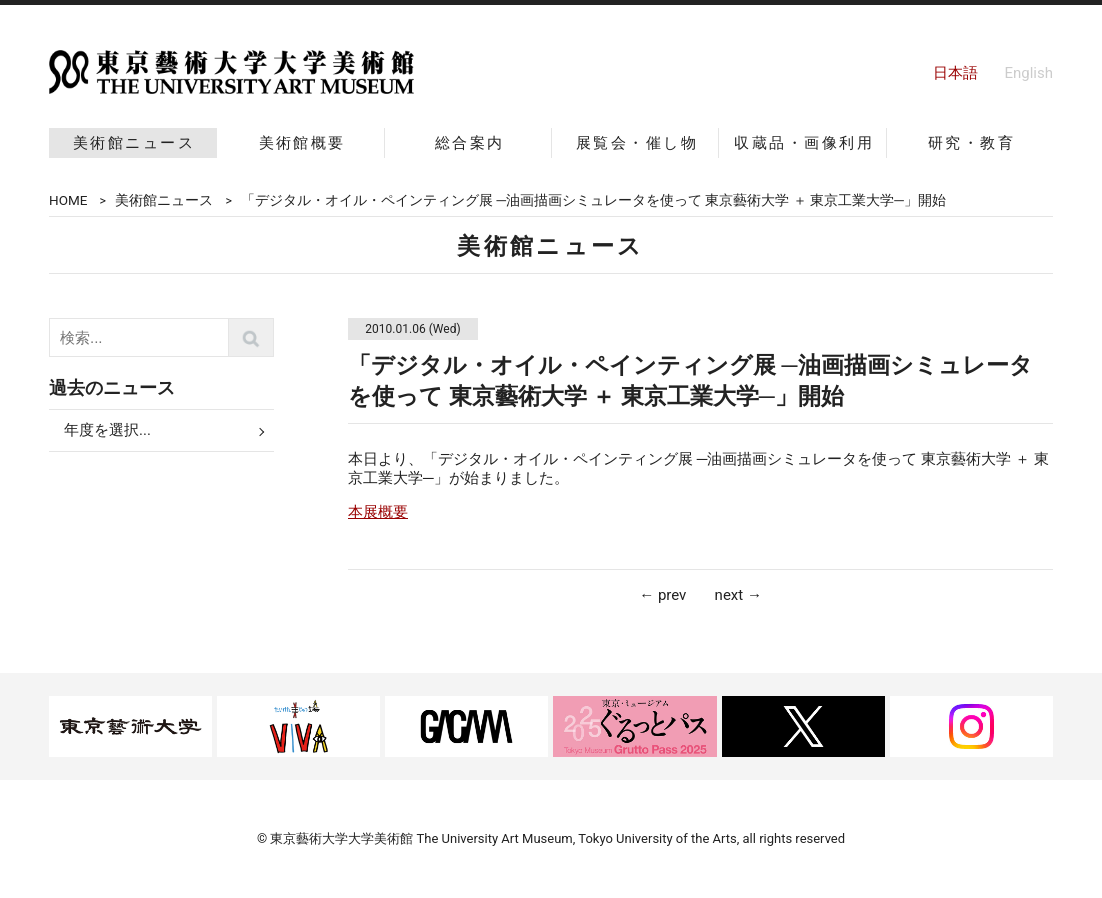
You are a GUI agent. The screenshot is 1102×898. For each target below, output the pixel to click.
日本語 (955, 73)
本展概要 (378, 512)
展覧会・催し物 (637, 143)
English (1028, 73)
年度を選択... (107, 430)
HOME (68, 200)
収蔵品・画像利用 (804, 143)
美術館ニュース (134, 143)
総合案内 (470, 143)
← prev (662, 595)
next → (738, 595)
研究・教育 (971, 143)
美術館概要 (302, 143)
